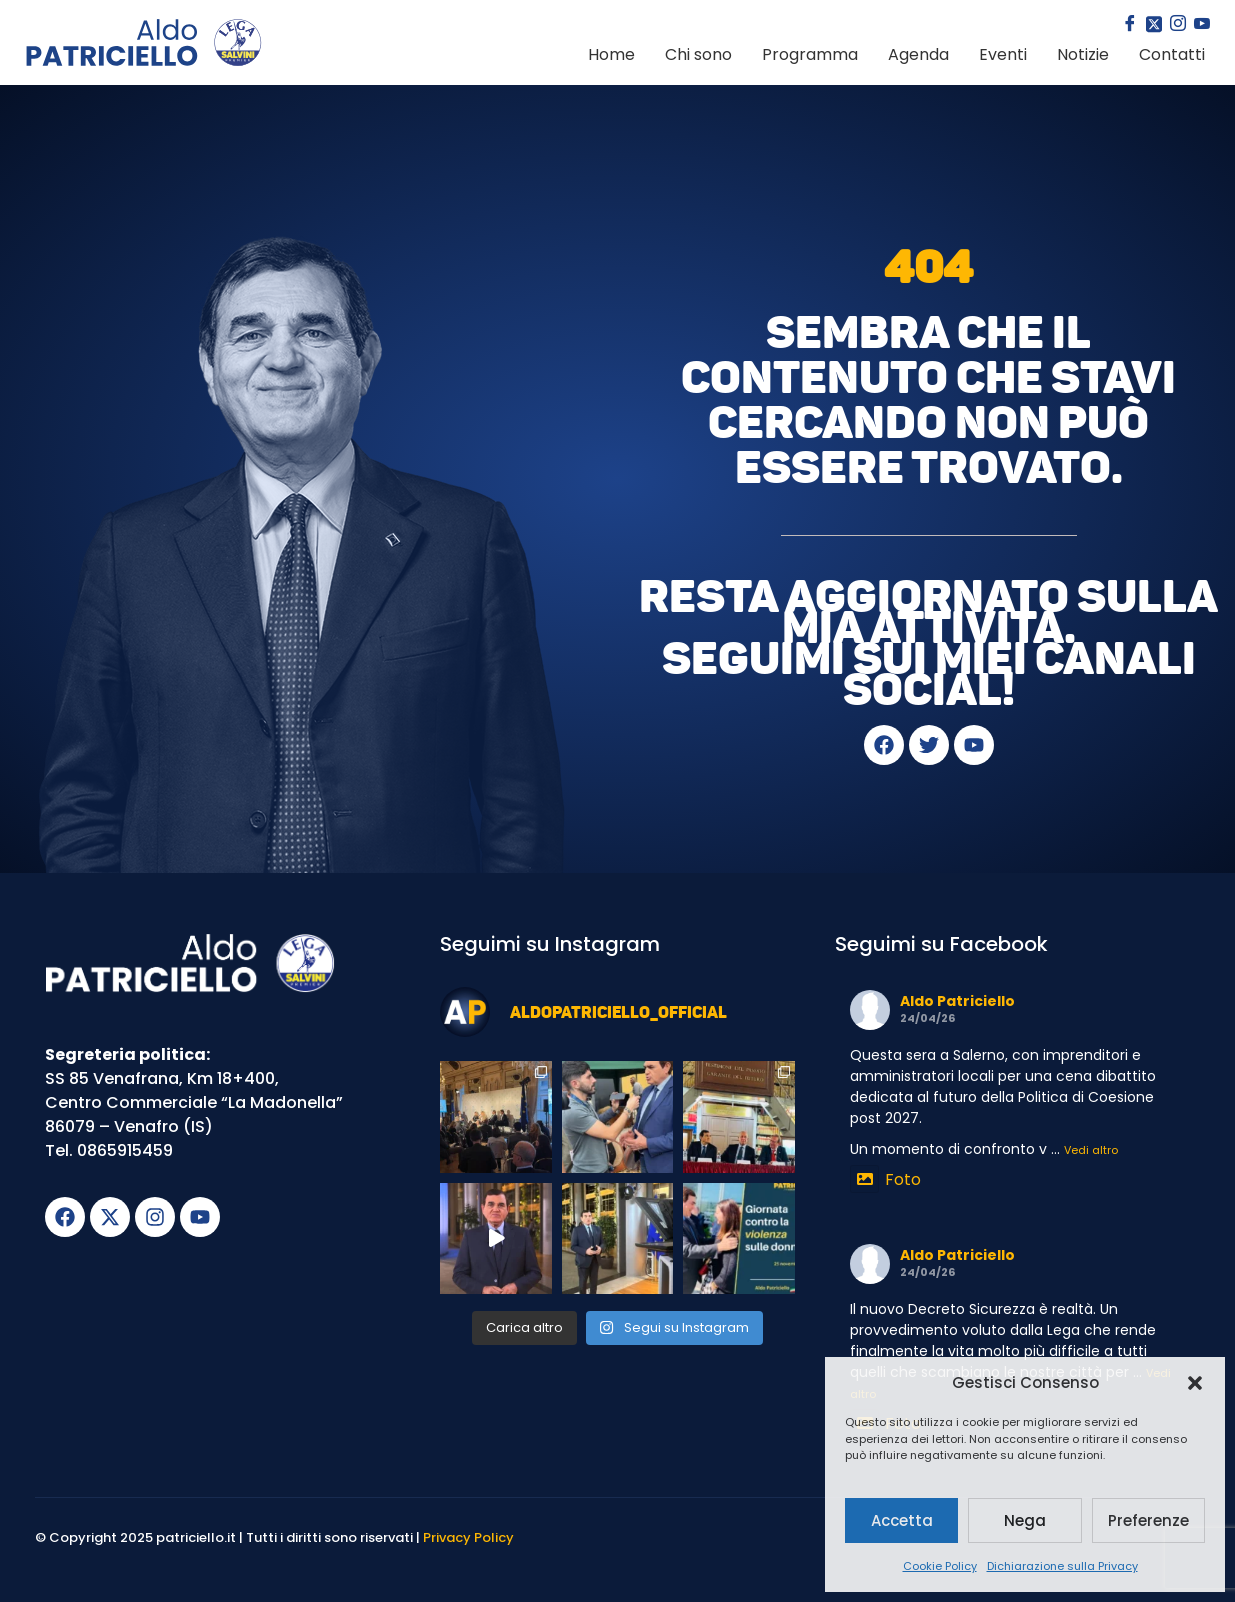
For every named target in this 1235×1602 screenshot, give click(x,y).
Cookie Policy (940, 1566)
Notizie (1083, 54)
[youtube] (1200, 25)
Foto (885, 1179)
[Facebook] (1128, 25)
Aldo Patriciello (957, 1001)
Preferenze (1148, 1520)
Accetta (902, 1520)
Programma (810, 54)
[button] (1195, 1383)
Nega (1025, 1520)
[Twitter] (1152, 25)
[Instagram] (1176, 25)
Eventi (1003, 54)
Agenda (918, 54)
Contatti (1172, 54)
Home (611, 54)
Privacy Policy (468, 1537)
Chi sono (698, 54)
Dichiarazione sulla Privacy (1062, 1566)
